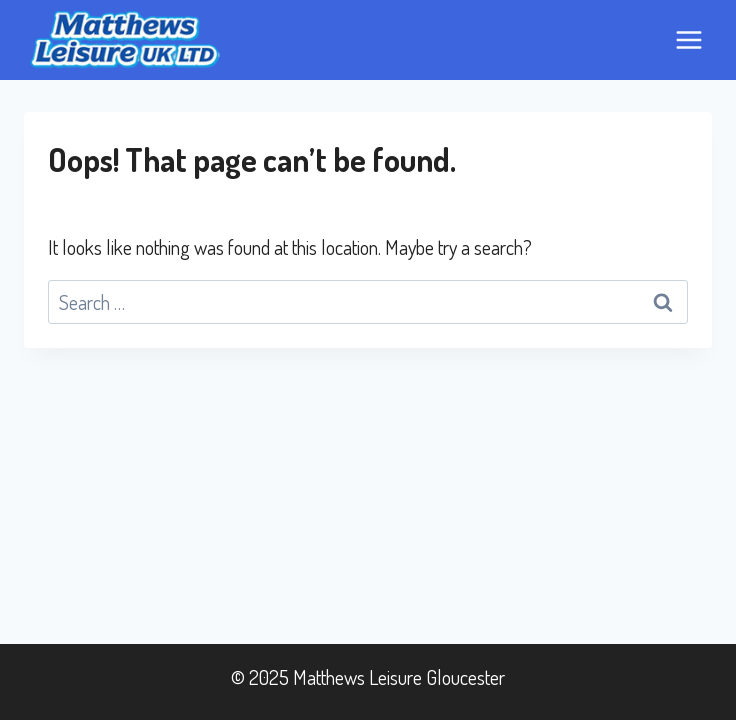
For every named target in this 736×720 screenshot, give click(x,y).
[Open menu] (688, 39)
